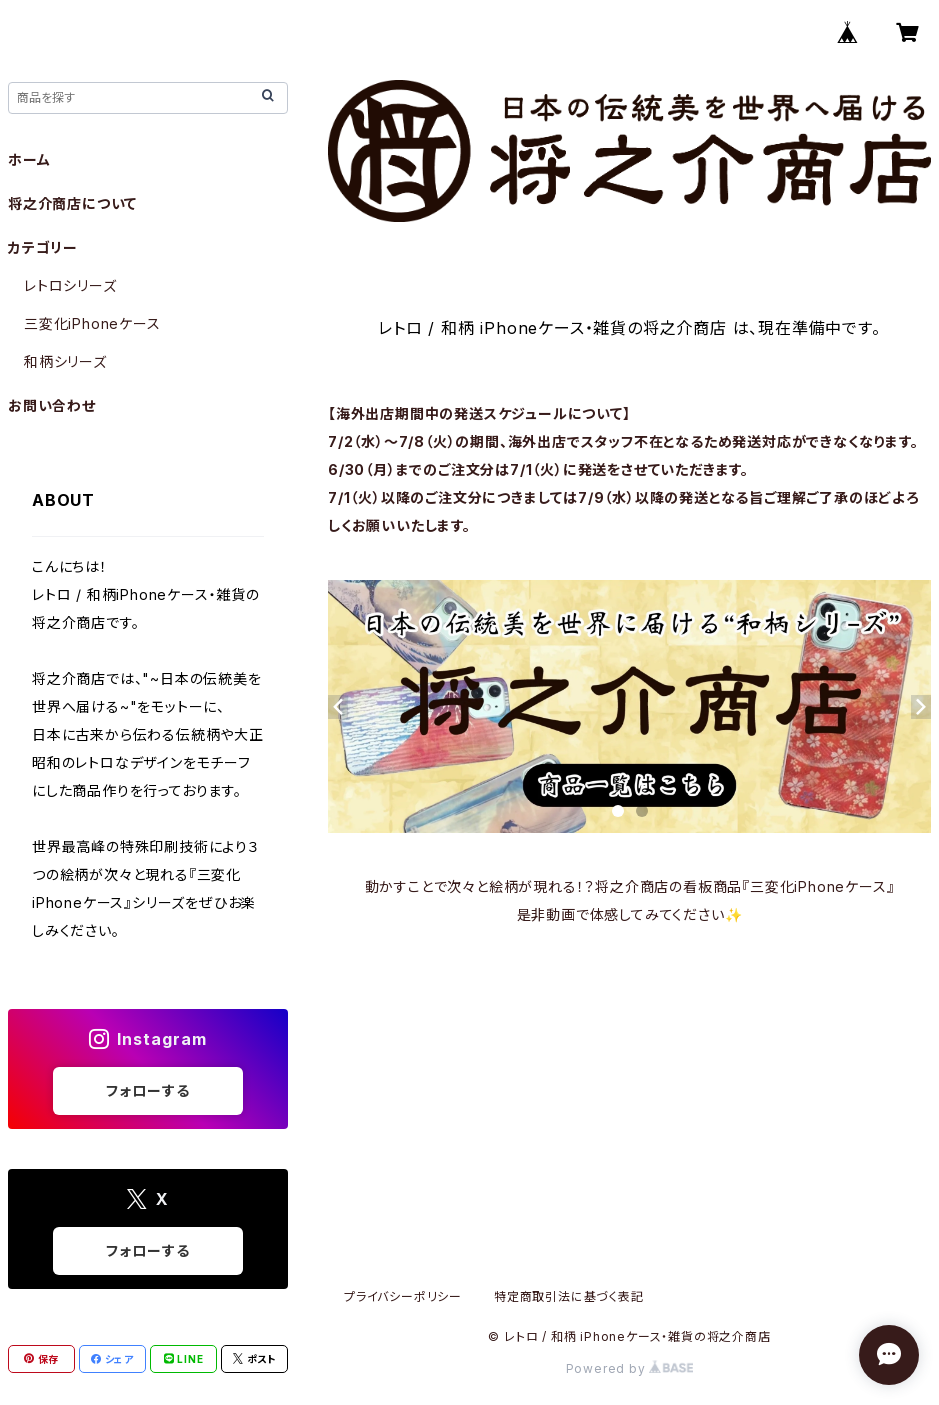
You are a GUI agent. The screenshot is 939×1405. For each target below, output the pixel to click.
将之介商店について (72, 203)
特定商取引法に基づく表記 (569, 1296)
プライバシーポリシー (403, 1296)
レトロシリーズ (70, 285)
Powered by (630, 1368)
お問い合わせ (52, 405)
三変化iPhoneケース (92, 323)
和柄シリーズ (65, 361)
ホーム (29, 159)
